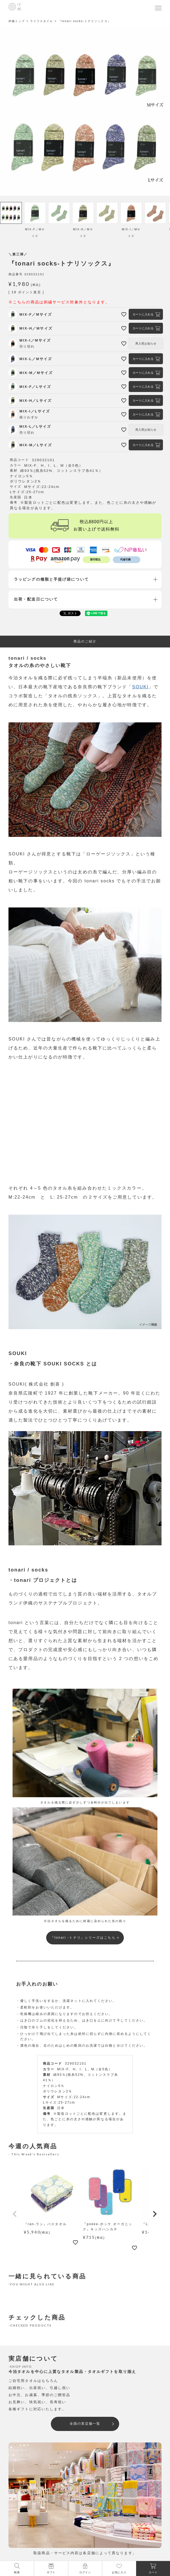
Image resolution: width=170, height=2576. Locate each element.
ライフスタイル (41, 21)
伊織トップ (16, 21)
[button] (15, 2214)
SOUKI (140, 686)
